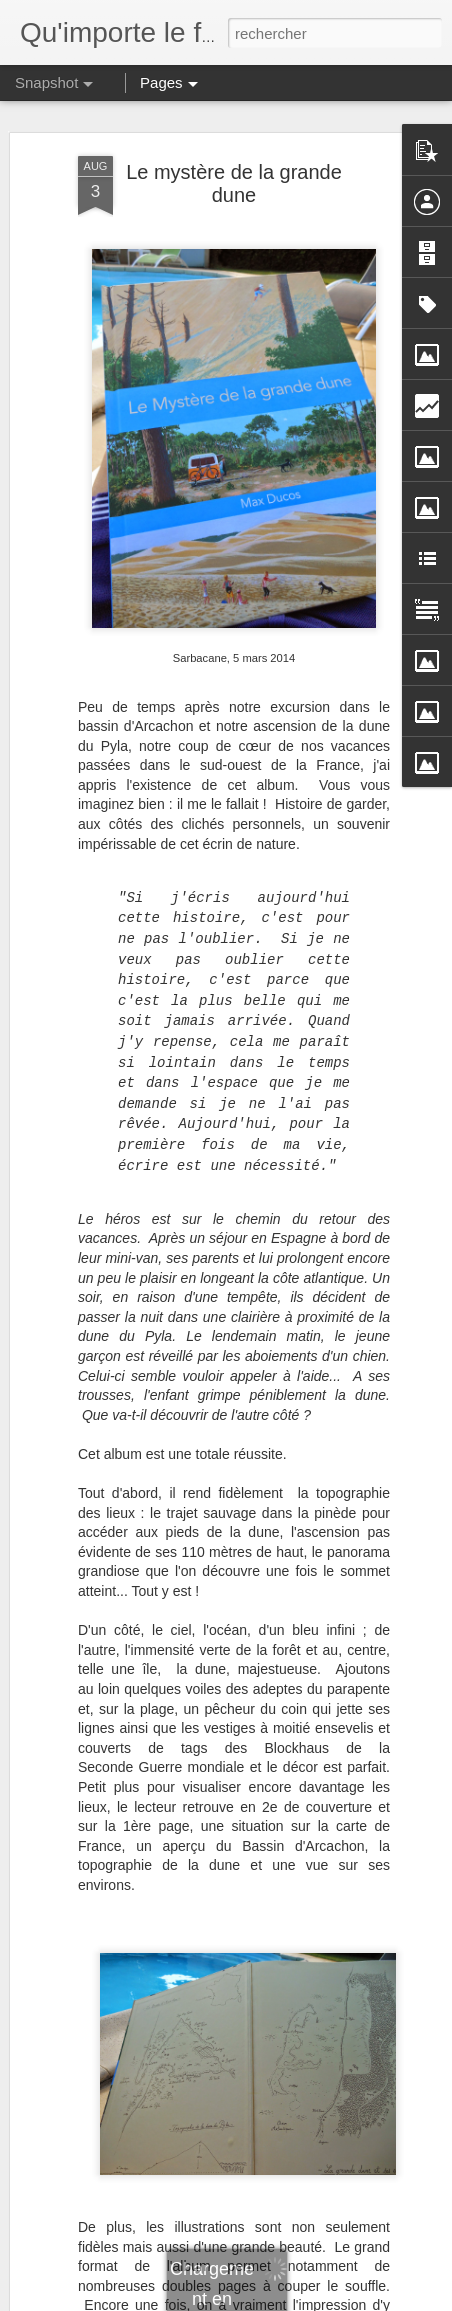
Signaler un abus (364, 2300)
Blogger (297, 2300)
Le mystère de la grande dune (234, 158)
